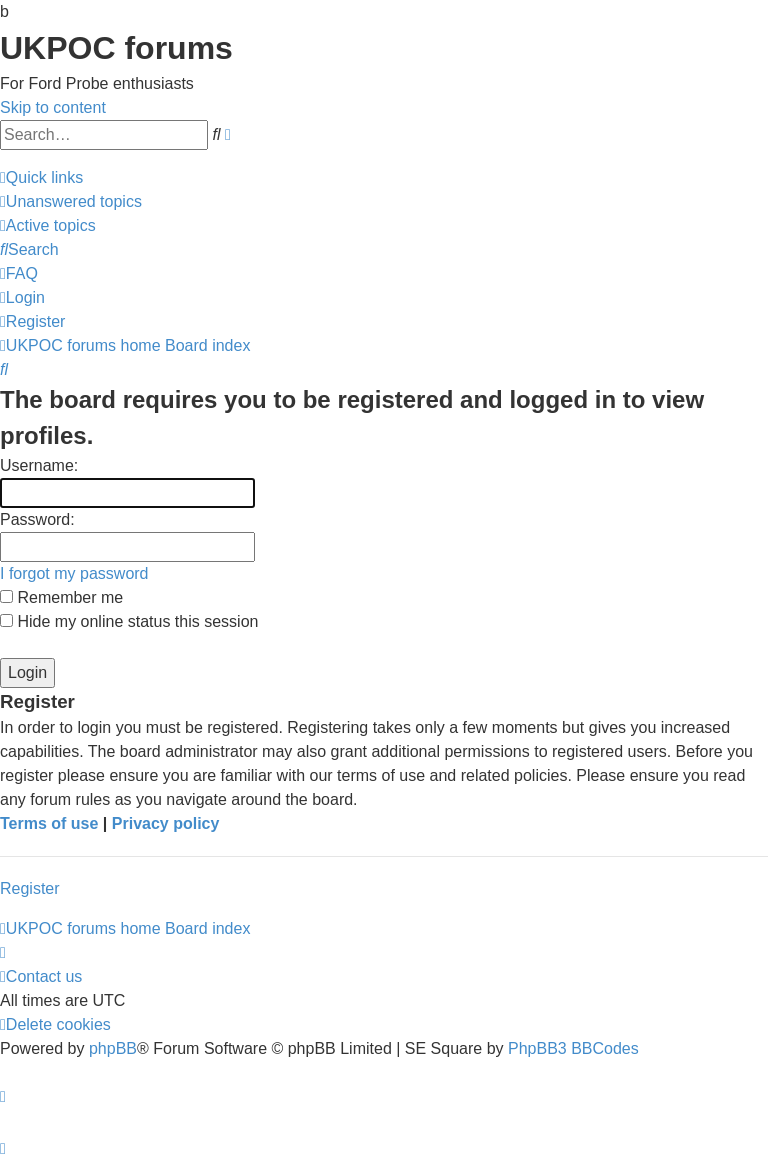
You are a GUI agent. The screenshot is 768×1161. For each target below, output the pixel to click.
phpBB (113, 1048)
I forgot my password (74, 573)
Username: (39, 465)
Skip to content (53, 107)
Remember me (61, 597)
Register (30, 888)
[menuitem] (71, 201)
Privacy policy (166, 823)
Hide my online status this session (129, 621)
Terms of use (49, 823)
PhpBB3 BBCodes (573, 1048)
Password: (37, 519)
